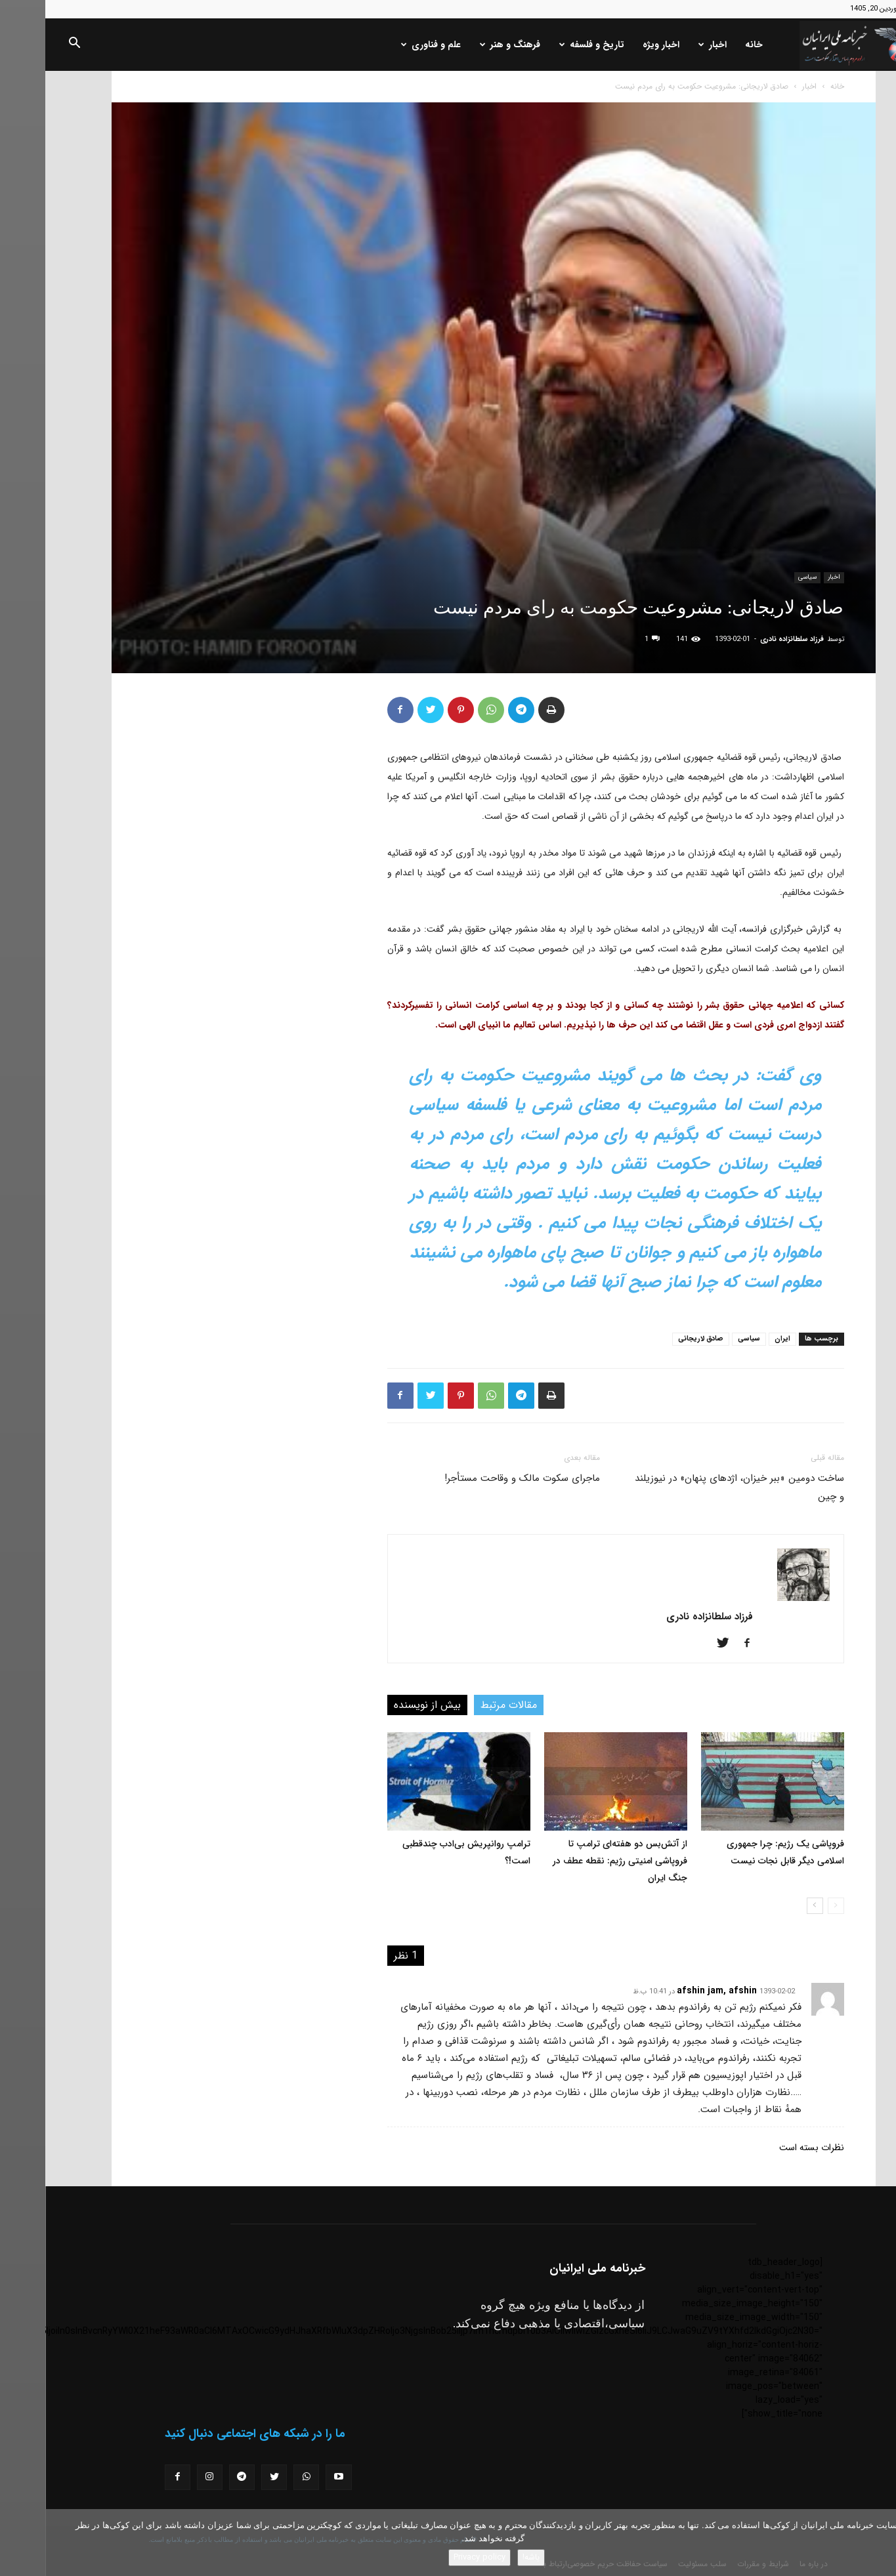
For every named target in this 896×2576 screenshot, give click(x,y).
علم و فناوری (386, 44)
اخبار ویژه (615, 44)
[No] (879, 2542)
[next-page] (769, 1906)
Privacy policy (434, 2557)
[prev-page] (790, 1906)
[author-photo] (758, 1598)
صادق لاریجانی (655, 1338)
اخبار (667, 44)
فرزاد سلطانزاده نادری (747, 639)
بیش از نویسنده (382, 1705)
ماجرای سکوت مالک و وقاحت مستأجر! (477, 1478)
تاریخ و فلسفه (546, 44)
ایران (737, 1338)
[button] (29, 45)
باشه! (485, 2557)
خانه (708, 44)
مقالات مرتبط (463, 1705)
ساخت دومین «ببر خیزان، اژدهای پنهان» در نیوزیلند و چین (694, 1487)
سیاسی (762, 577)
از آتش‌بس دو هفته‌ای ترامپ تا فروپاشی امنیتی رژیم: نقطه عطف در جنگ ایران (574, 1861)
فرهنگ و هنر (465, 44)
